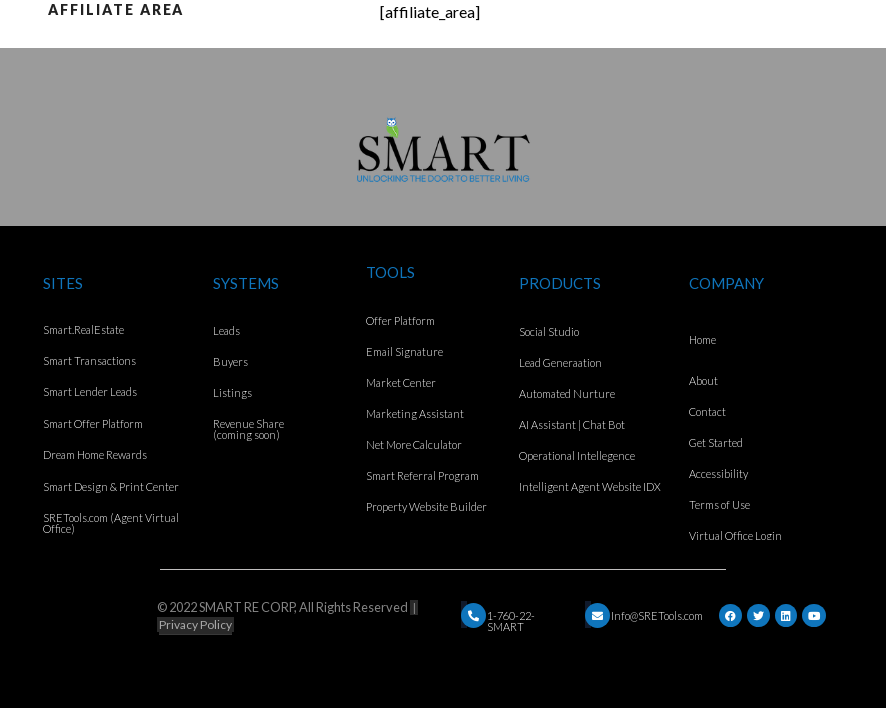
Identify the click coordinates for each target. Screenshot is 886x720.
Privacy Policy (195, 624)
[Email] (473, 615)
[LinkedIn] (786, 615)
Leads (226, 330)
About (703, 380)
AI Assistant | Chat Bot (572, 424)
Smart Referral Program (422, 475)
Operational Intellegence (577, 455)
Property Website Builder (426, 506)
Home (702, 339)
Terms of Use (719, 504)
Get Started (716, 442)
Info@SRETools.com (657, 615)
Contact (707, 411)
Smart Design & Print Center (111, 486)
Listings (232, 392)
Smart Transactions (89, 360)
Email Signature (404, 351)
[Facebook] (730, 615)
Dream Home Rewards (95, 454)
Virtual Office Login (735, 535)
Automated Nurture (567, 393)
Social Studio (549, 331)
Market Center (401, 382)
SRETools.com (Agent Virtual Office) (111, 523)
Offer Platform (400, 320)
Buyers (230, 361)
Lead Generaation (560, 362)
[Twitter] (758, 615)
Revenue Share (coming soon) (248, 429)
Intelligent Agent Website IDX (590, 486)
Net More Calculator (414, 444)
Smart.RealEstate (83, 329)
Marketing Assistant (415, 413)
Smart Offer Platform (93, 423)
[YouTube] (814, 615)
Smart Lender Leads (90, 391)
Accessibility (718, 473)
